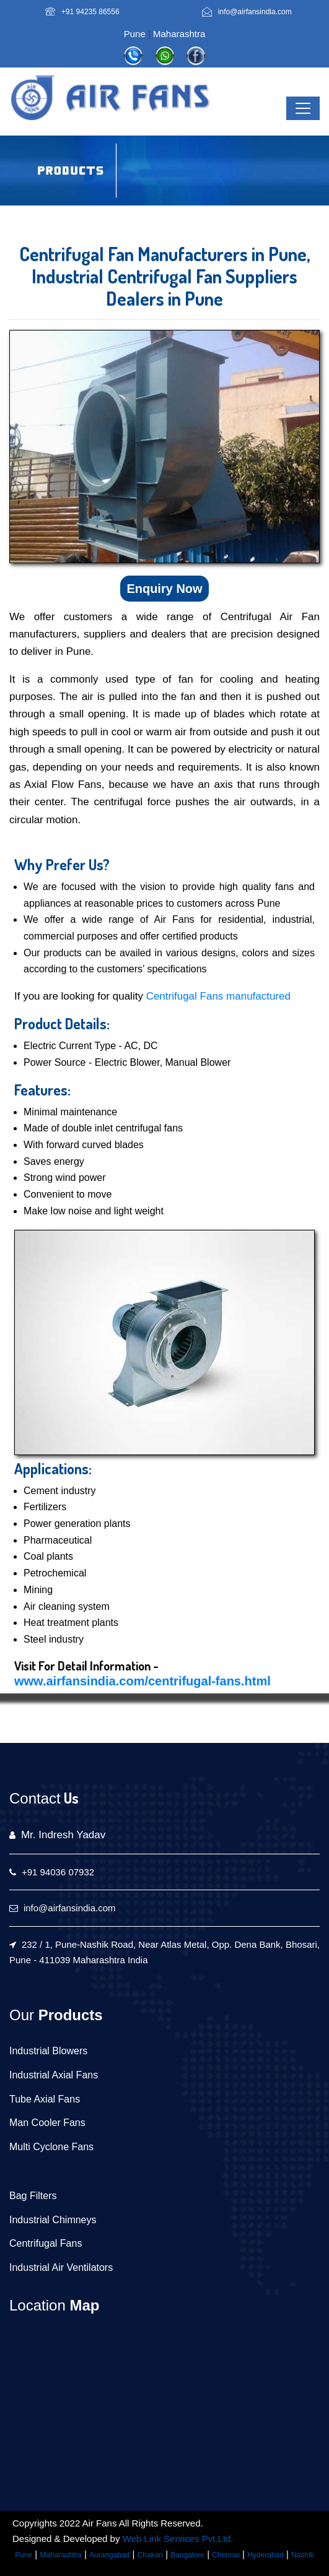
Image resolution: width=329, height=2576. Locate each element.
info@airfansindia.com (255, 11)
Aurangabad (109, 2555)
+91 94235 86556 (90, 11)
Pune (135, 33)
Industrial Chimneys (53, 2220)
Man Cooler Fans (47, 2122)
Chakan (150, 2555)
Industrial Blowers (48, 2051)
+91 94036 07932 (58, 1872)
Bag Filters (32, 2195)
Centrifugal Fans (45, 2243)
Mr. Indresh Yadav (63, 1835)
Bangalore (187, 2555)
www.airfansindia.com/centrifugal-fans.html (142, 1681)
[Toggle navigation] (303, 108)
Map (83, 2305)
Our (21, 2015)
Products (68, 2015)
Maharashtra (179, 33)
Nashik (302, 2555)
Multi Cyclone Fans (51, 2147)
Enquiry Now (164, 588)
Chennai (226, 2555)
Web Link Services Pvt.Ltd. (178, 2538)
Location (37, 2305)
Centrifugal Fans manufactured (218, 996)
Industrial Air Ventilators (61, 2267)
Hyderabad (265, 2555)
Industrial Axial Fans (53, 2075)
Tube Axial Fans (44, 2099)
